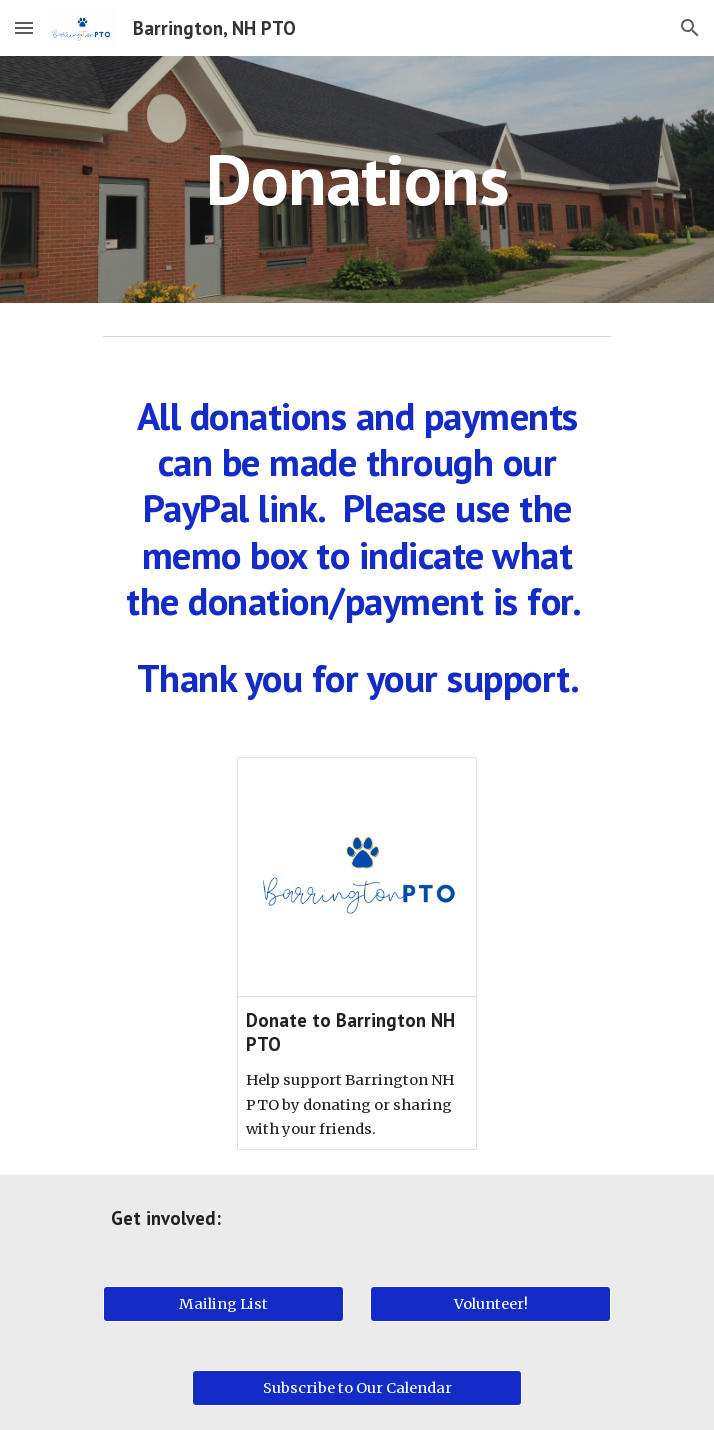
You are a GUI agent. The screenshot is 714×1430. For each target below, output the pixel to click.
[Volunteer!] (490, 1303)
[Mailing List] (223, 1303)
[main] (356, 179)
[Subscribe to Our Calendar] (356, 1387)
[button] (24, 27)
